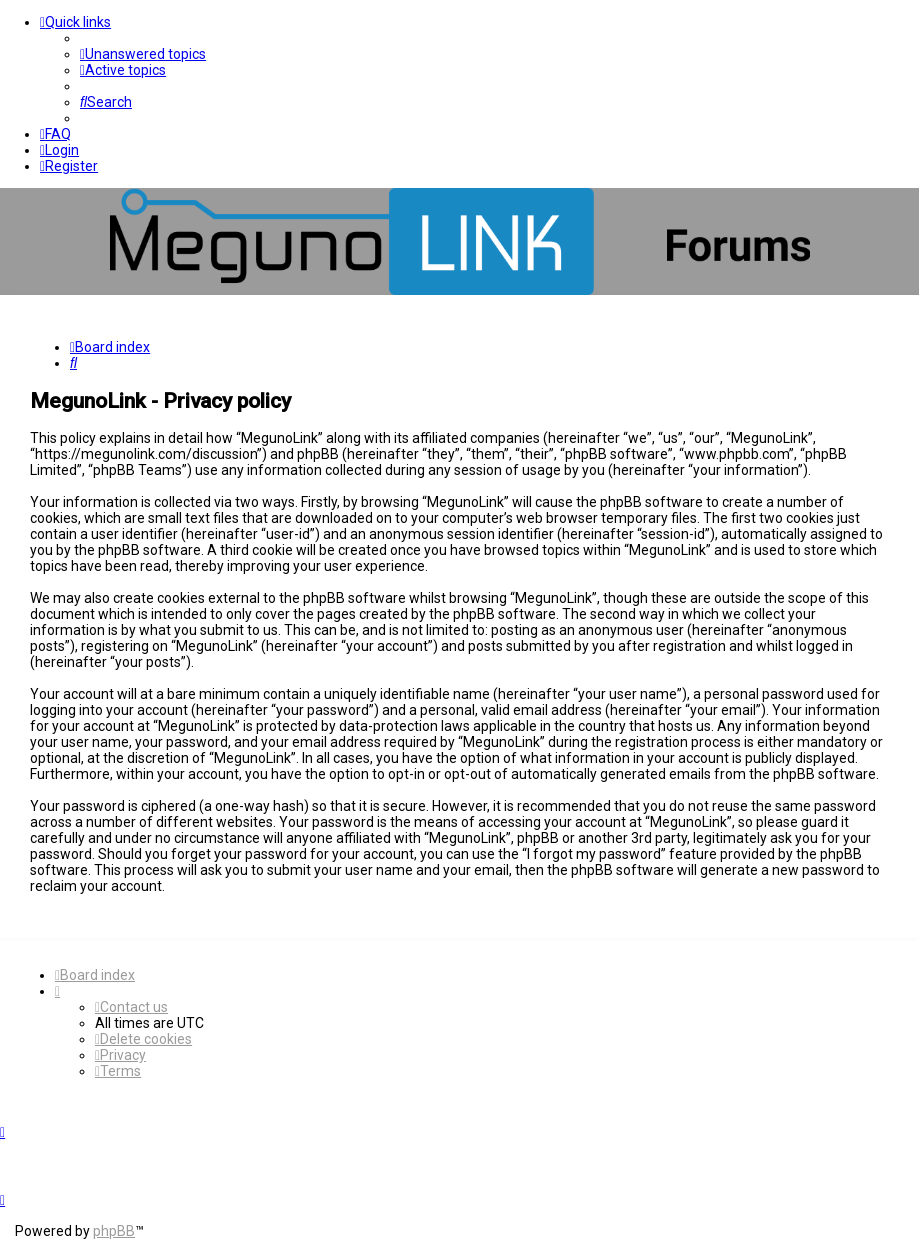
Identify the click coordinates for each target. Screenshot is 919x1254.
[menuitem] (143, 54)
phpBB (114, 1231)
